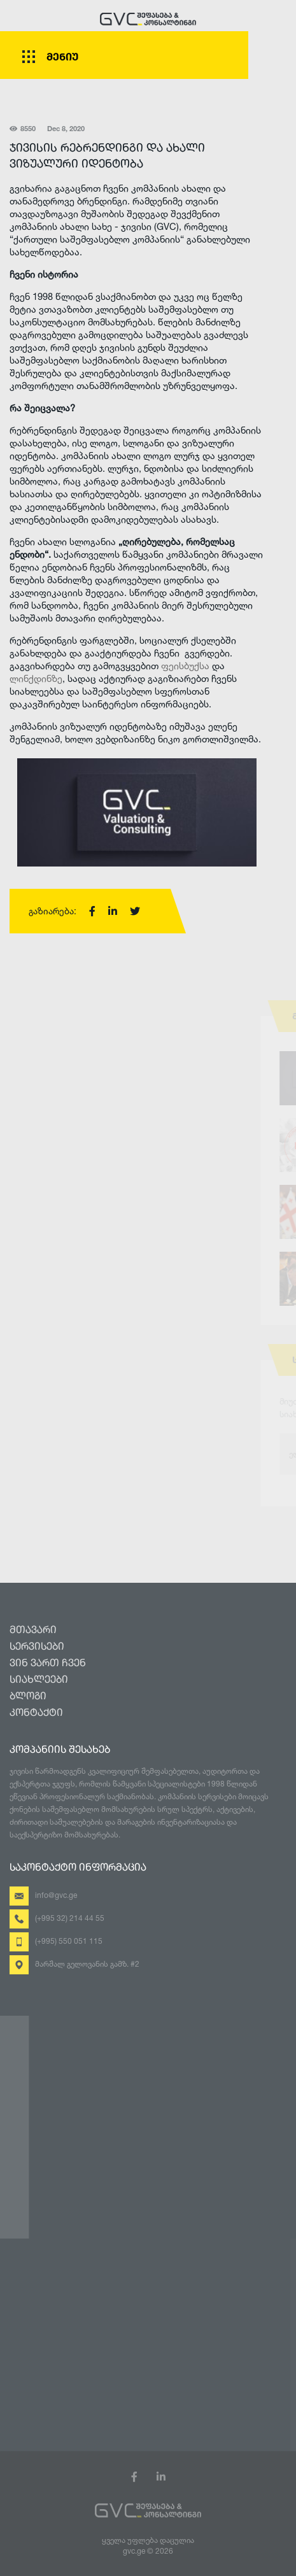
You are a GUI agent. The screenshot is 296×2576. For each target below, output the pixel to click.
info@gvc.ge (56, 1895)
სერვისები (37, 1647)
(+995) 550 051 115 (68, 1941)
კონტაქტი (36, 1713)
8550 (23, 129)
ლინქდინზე (36, 678)
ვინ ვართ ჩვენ (48, 1664)
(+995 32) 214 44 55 (69, 1918)
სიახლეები (39, 1680)
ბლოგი (28, 1697)
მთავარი (33, 1630)
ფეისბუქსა (186, 665)
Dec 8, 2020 (66, 129)
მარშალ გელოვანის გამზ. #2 (87, 1964)
